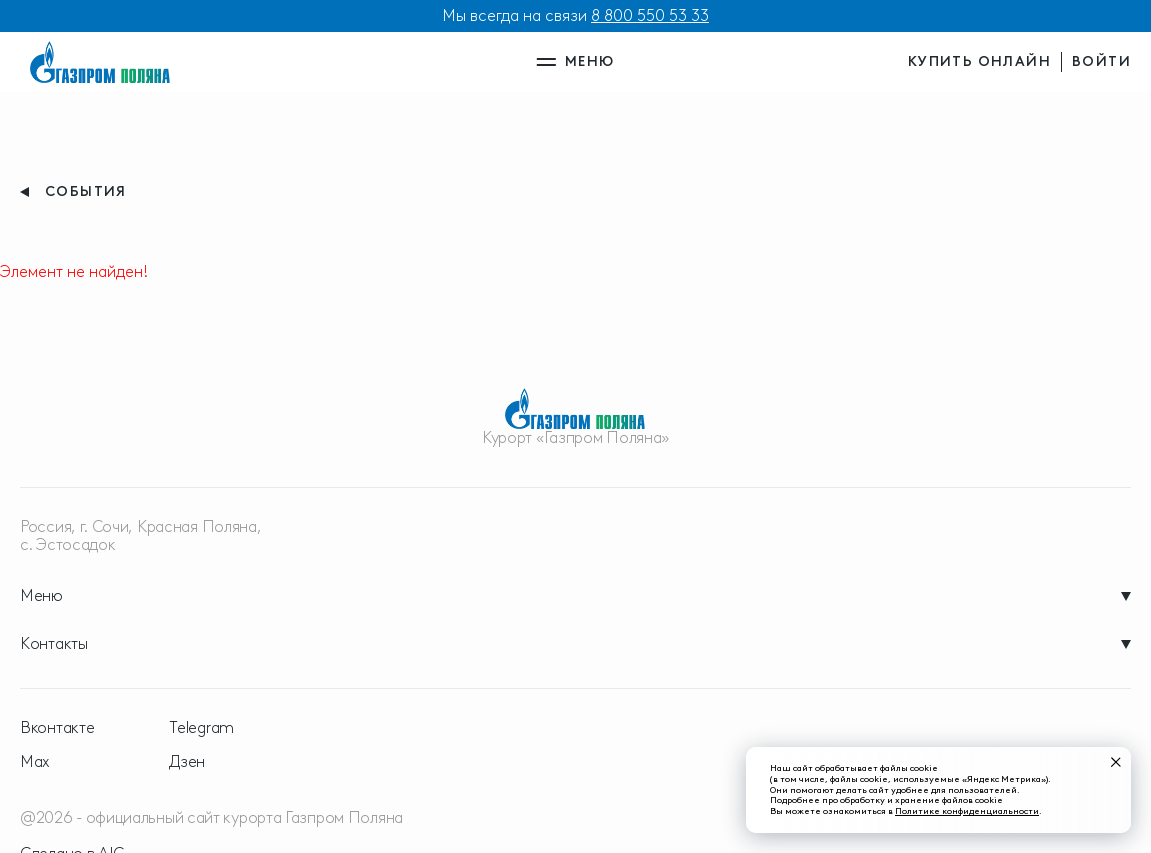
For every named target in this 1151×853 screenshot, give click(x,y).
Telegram (201, 728)
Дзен (187, 762)
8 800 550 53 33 (650, 15)
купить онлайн (979, 61)
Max (35, 762)
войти (1101, 61)
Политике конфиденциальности (967, 810)
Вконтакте (57, 728)
